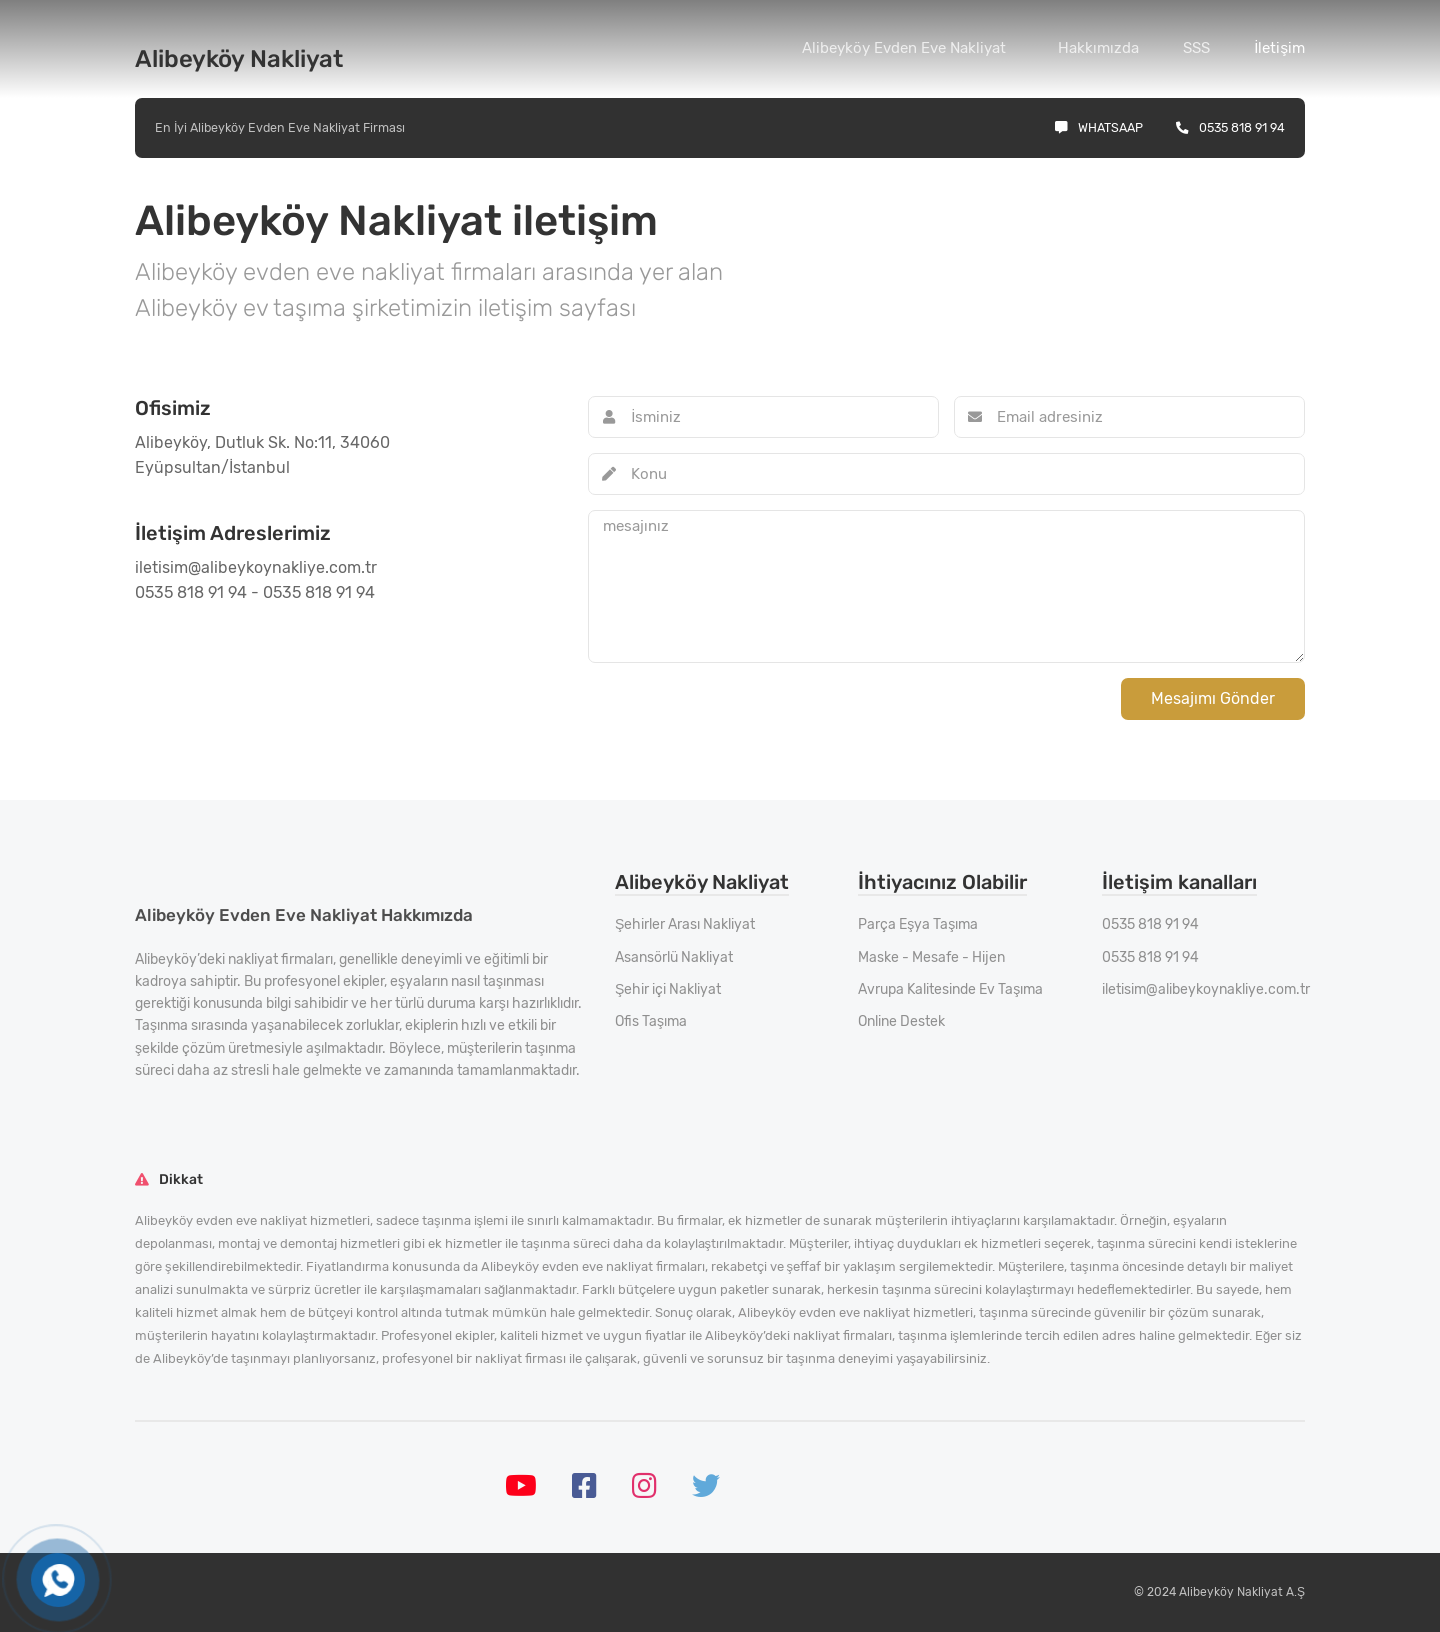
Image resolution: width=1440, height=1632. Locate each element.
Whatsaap (1099, 127)
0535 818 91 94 (1230, 127)
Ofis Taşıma (651, 1021)
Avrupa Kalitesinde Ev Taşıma (950, 989)
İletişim (1279, 48)
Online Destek (901, 1021)
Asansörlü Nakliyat (674, 957)
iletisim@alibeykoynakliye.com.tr (1206, 989)
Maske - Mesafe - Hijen (931, 957)
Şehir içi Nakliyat (668, 989)
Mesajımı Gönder (1213, 698)
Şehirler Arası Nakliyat (685, 924)
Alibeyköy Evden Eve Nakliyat (904, 48)
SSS (1196, 48)
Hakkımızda (1098, 48)
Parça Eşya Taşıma (918, 924)
